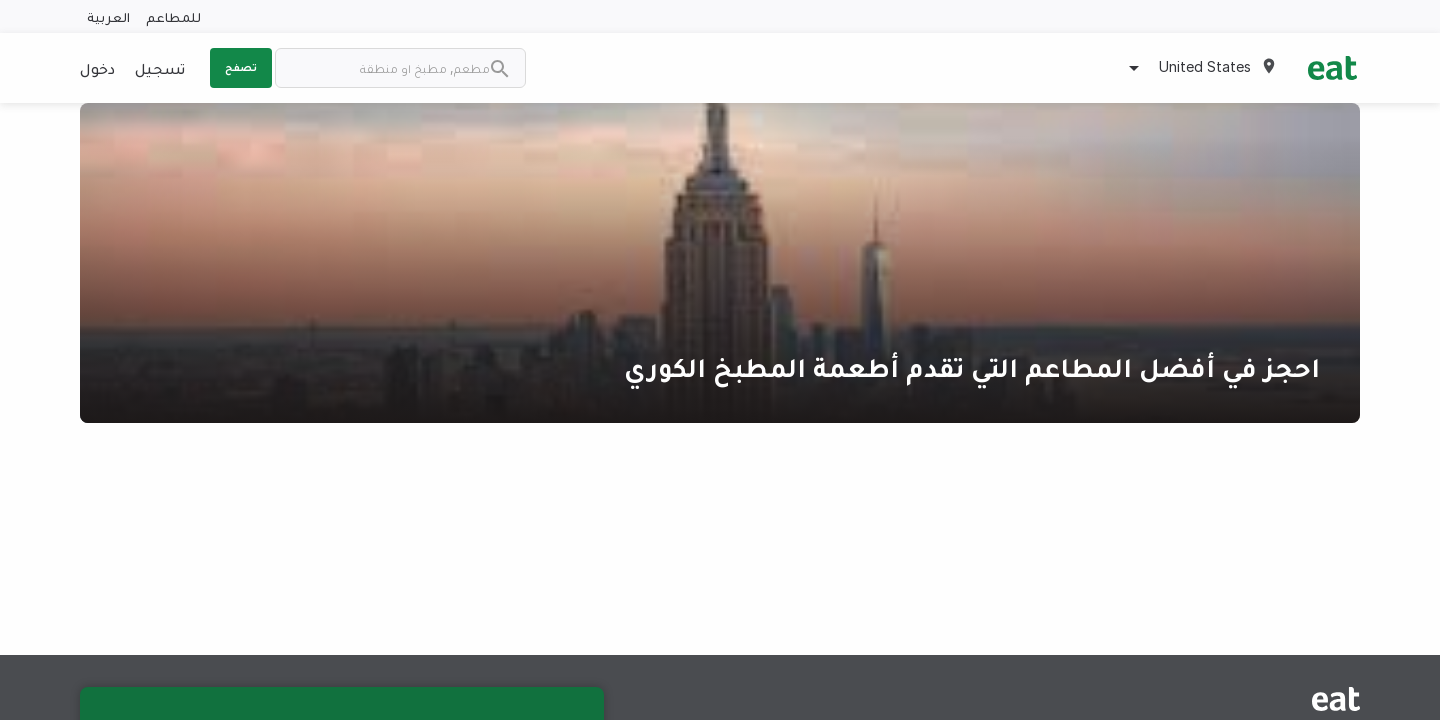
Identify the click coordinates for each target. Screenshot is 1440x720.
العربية (108, 16)
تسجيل (160, 68)
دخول (97, 68)
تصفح (241, 67)
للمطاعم (173, 16)
